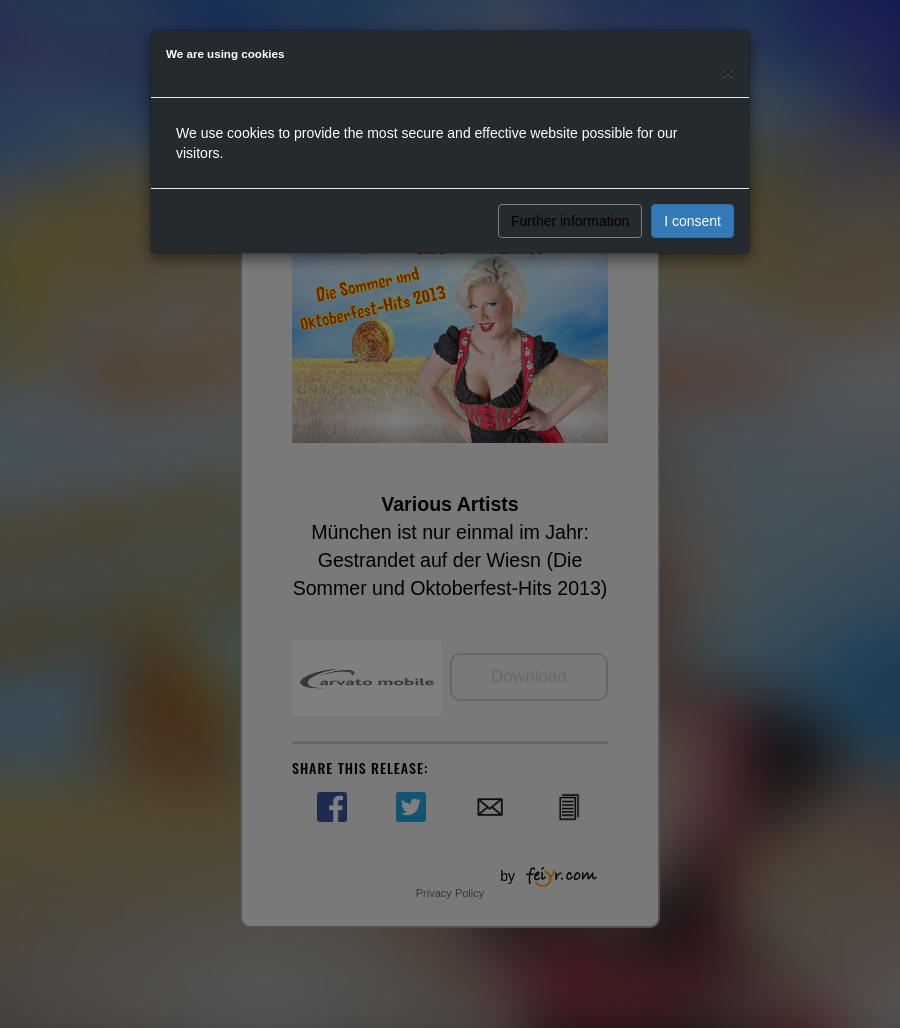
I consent (692, 221)
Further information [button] (570, 221)
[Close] (728, 71)
